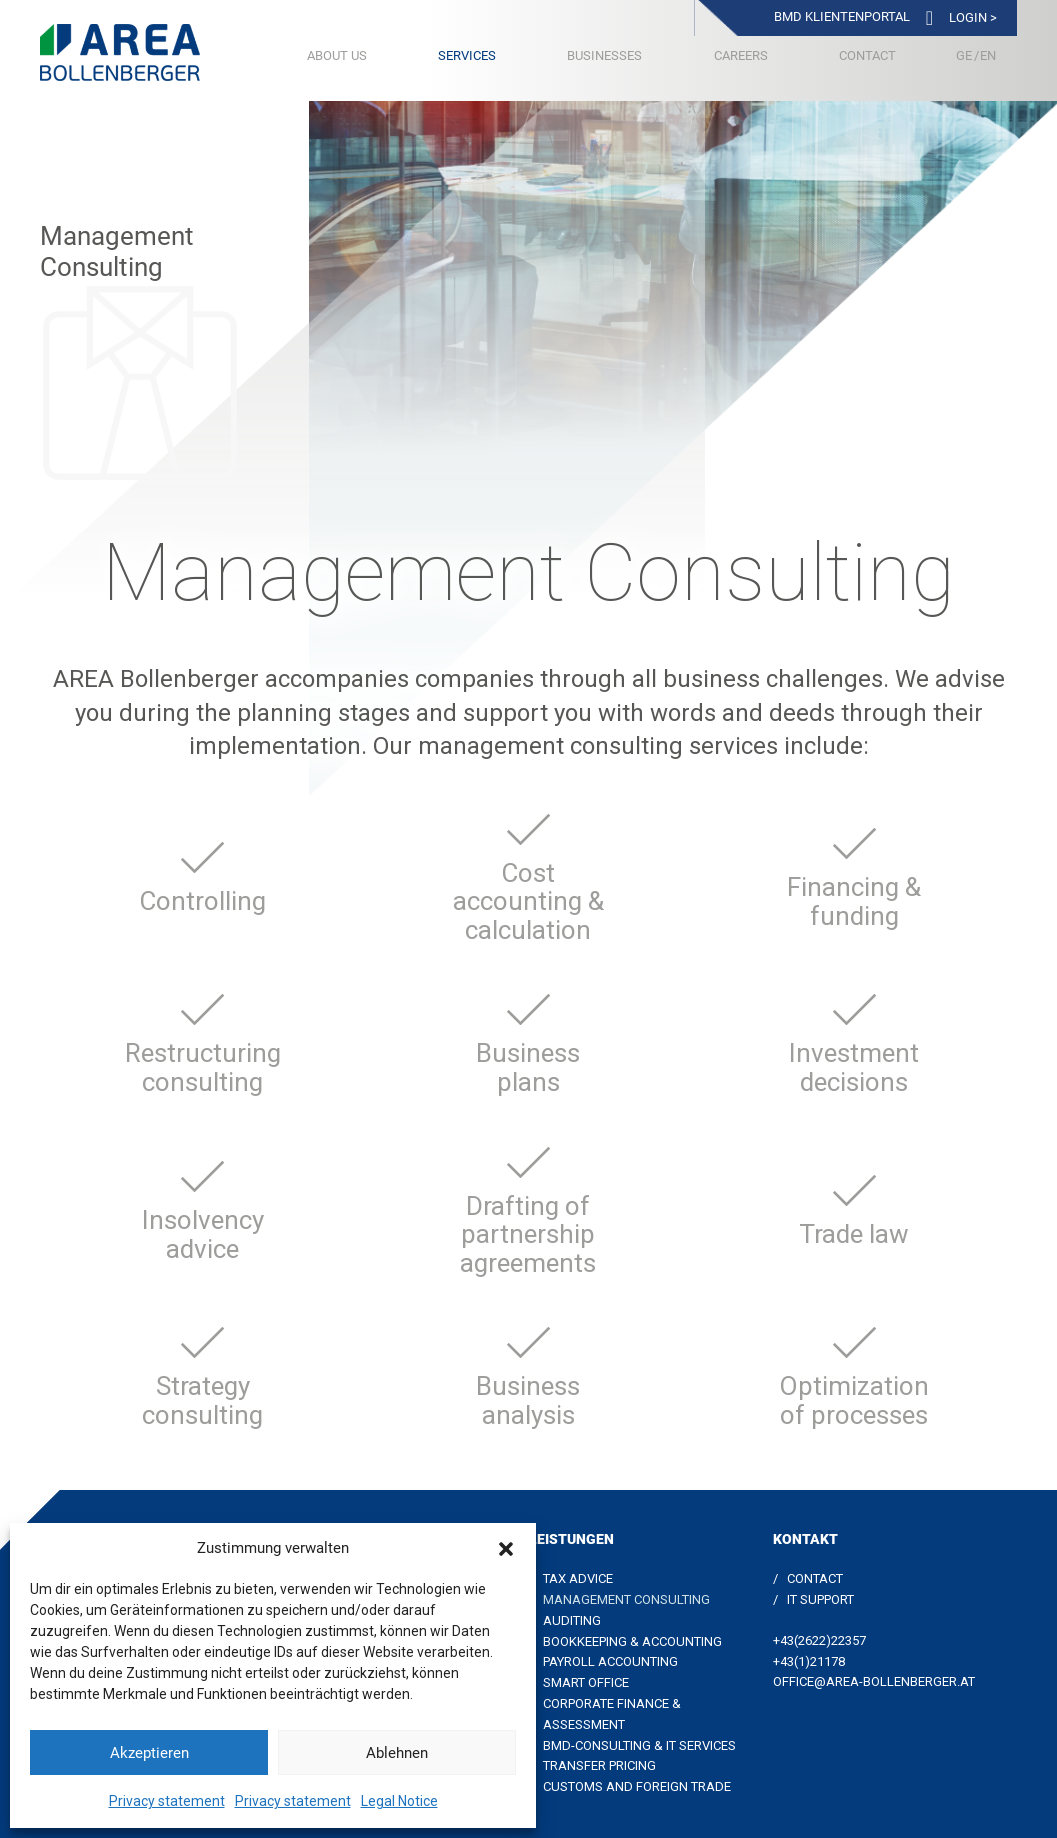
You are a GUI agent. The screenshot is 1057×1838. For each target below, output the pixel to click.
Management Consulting (626, 1599)
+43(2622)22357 (819, 1640)
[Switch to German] (964, 56)
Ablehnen (397, 1753)
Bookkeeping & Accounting (632, 1641)
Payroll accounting (610, 1661)
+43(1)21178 (809, 1661)
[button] (506, 1549)
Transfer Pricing (599, 1765)
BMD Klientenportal (842, 16)
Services (467, 55)
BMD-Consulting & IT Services (639, 1745)
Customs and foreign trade (637, 1786)
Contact (867, 55)
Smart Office (586, 1682)
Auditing (572, 1620)
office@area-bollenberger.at (874, 1681)
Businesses (604, 55)
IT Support (820, 1599)
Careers (741, 55)
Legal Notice (399, 1801)
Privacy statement (167, 1801)
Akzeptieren (149, 1753)
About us (337, 55)
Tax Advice (578, 1578)
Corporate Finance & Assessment (612, 1714)
